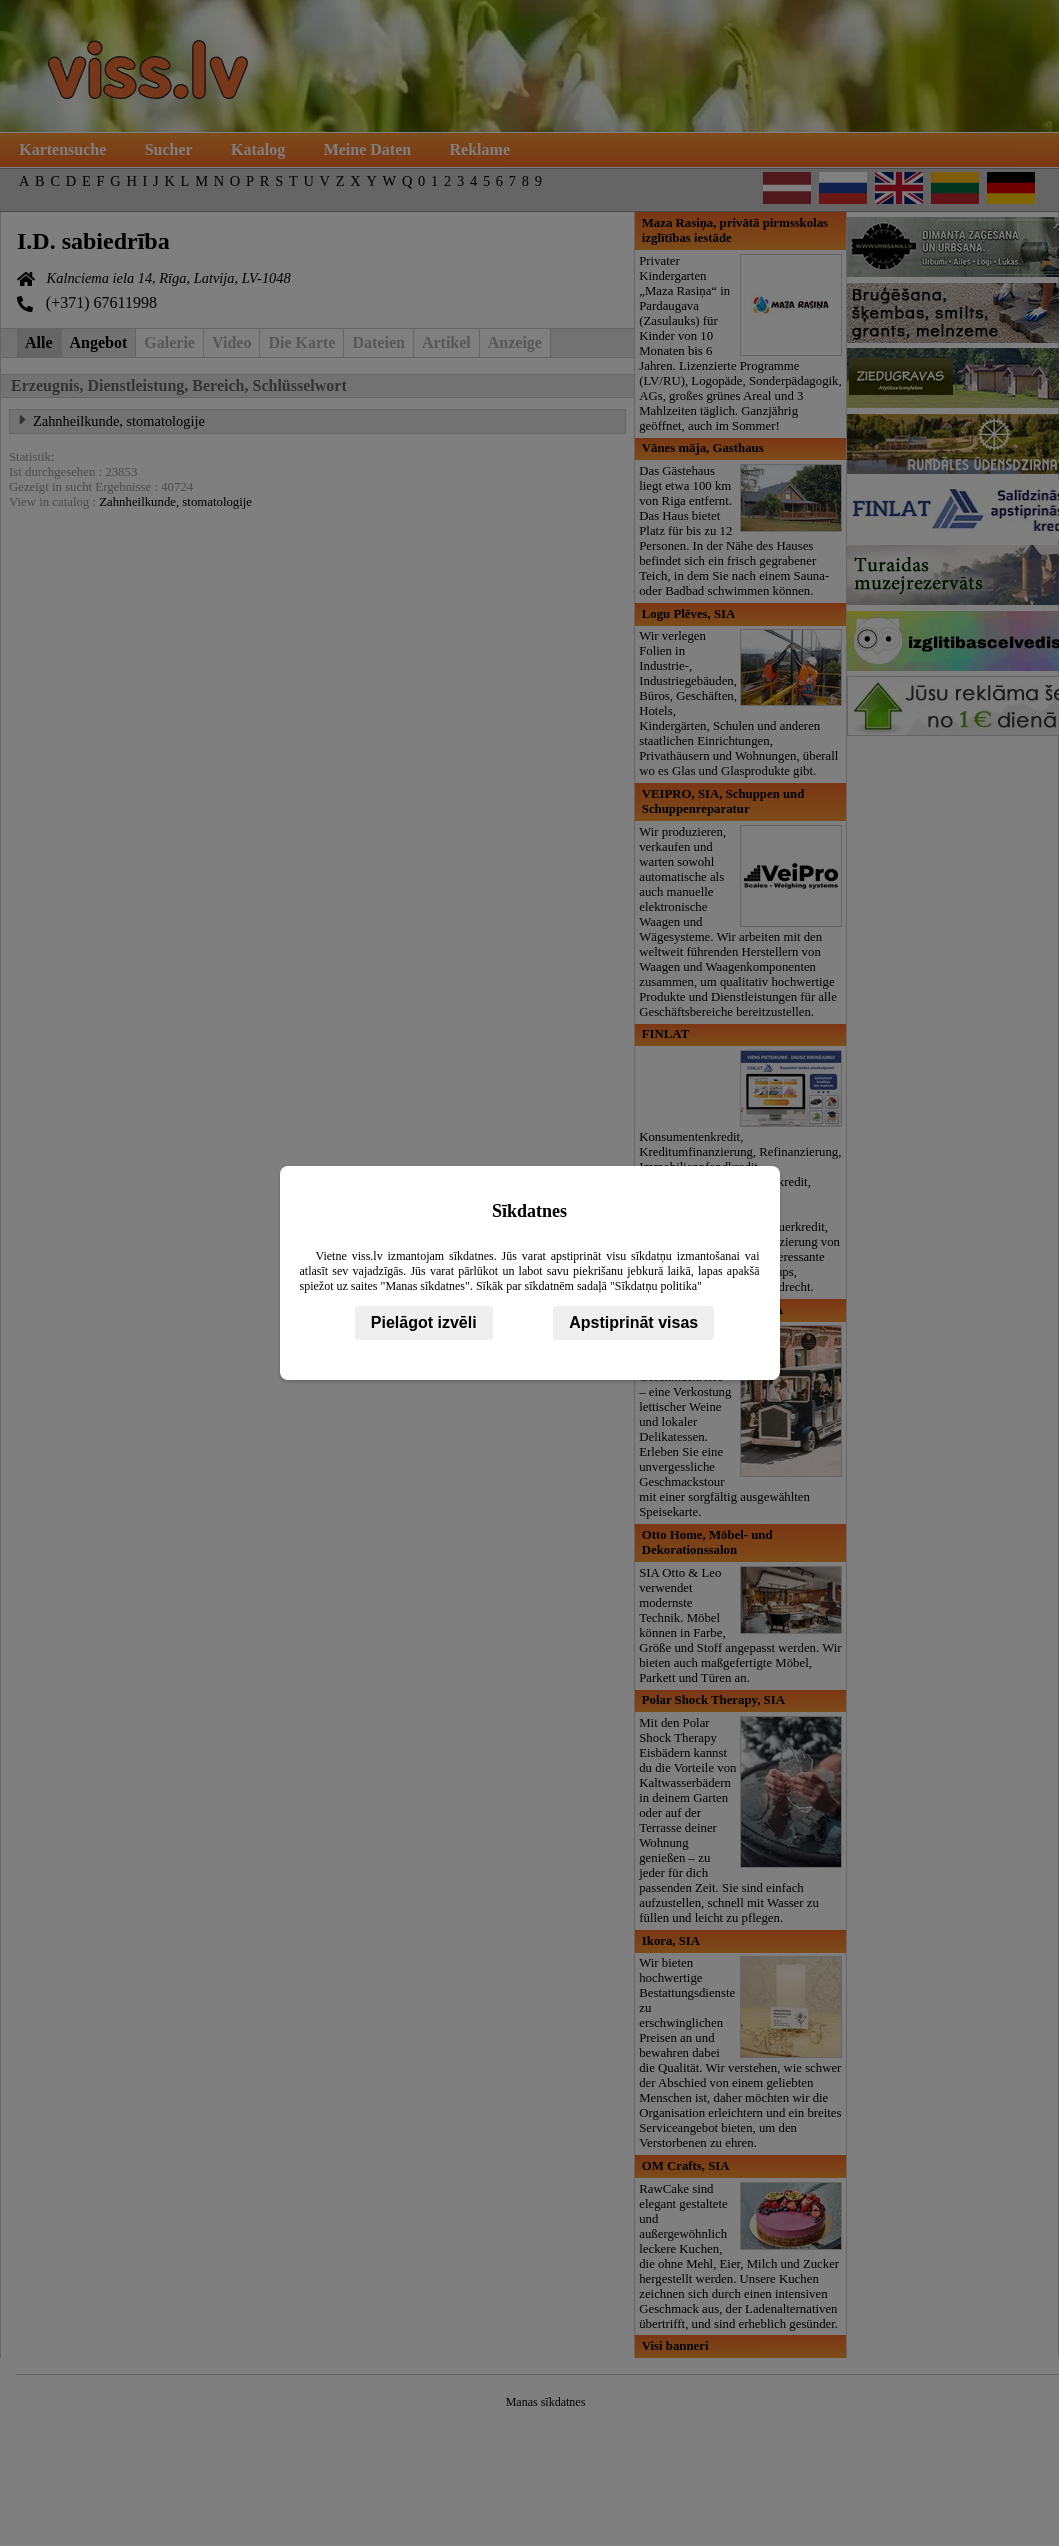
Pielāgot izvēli (424, 1322)
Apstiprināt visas (633, 1322)
